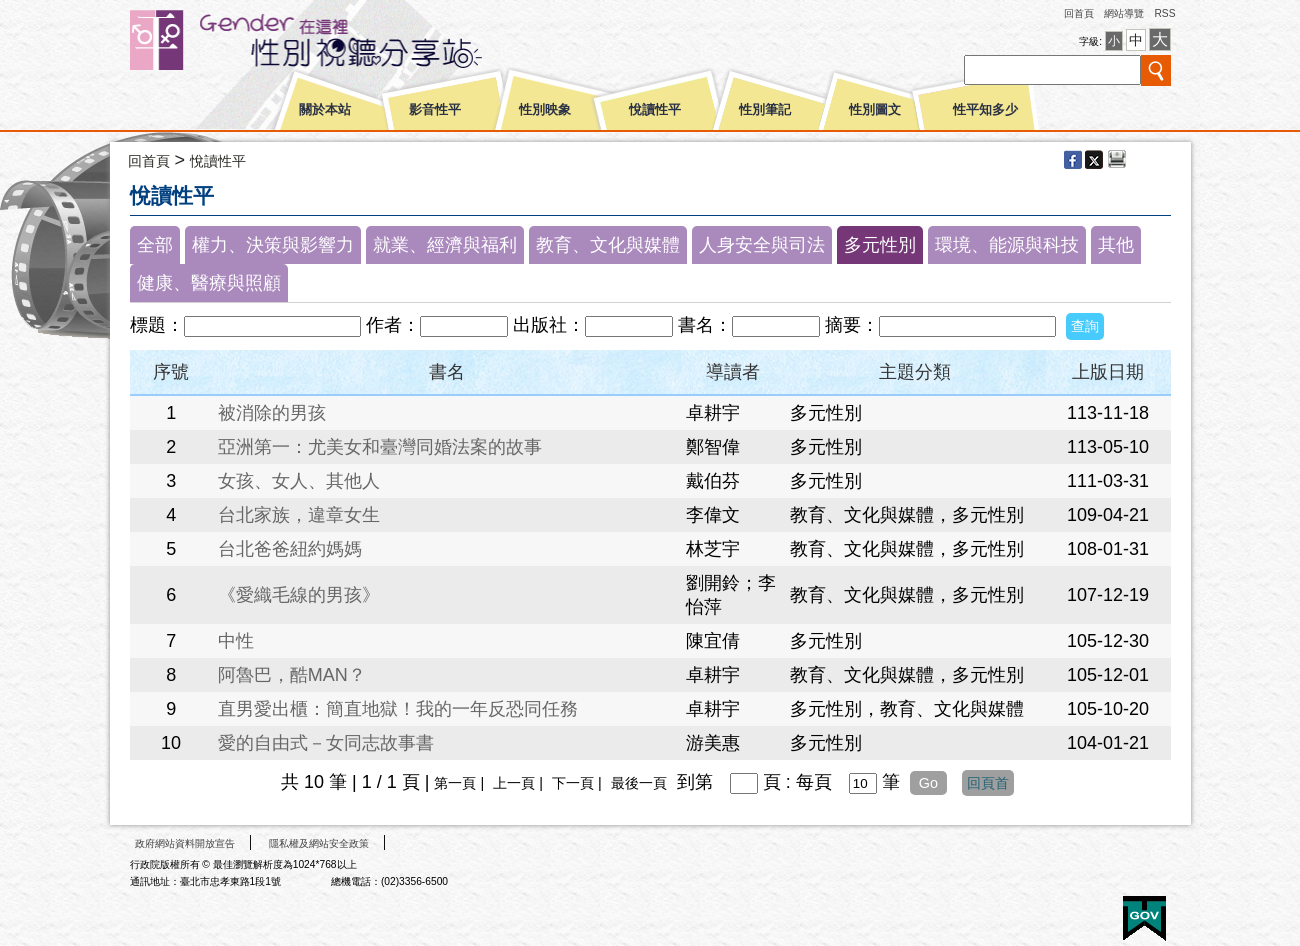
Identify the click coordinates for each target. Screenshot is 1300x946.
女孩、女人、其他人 (299, 481)
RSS (1164, 13)
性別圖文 (875, 110)
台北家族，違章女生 (299, 515)
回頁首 (988, 783)
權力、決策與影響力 (273, 245)
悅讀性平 (655, 110)
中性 (236, 641)
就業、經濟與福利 (445, 245)
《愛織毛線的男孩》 (299, 595)
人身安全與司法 (762, 245)
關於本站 (325, 110)
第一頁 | (461, 783)
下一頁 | (579, 783)
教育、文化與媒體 (608, 245)
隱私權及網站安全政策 (319, 843)
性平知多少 (985, 110)
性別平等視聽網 (342, 40)
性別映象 (545, 110)
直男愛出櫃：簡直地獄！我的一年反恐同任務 (398, 709)
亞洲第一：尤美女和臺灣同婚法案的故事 (380, 447)
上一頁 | (520, 783)
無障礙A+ (1069, 911)
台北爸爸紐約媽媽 (290, 549)
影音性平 (435, 110)
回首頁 (1079, 13)
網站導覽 (1124, 13)
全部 (155, 245)
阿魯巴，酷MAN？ (292, 675)
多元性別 (880, 245)
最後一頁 (639, 783)
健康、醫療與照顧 (209, 283)
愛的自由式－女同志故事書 (326, 743)
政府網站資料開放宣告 (185, 843)
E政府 (1144, 918)
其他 (1116, 245)
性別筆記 (765, 110)
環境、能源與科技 (1007, 245)
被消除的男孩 (272, 413)
